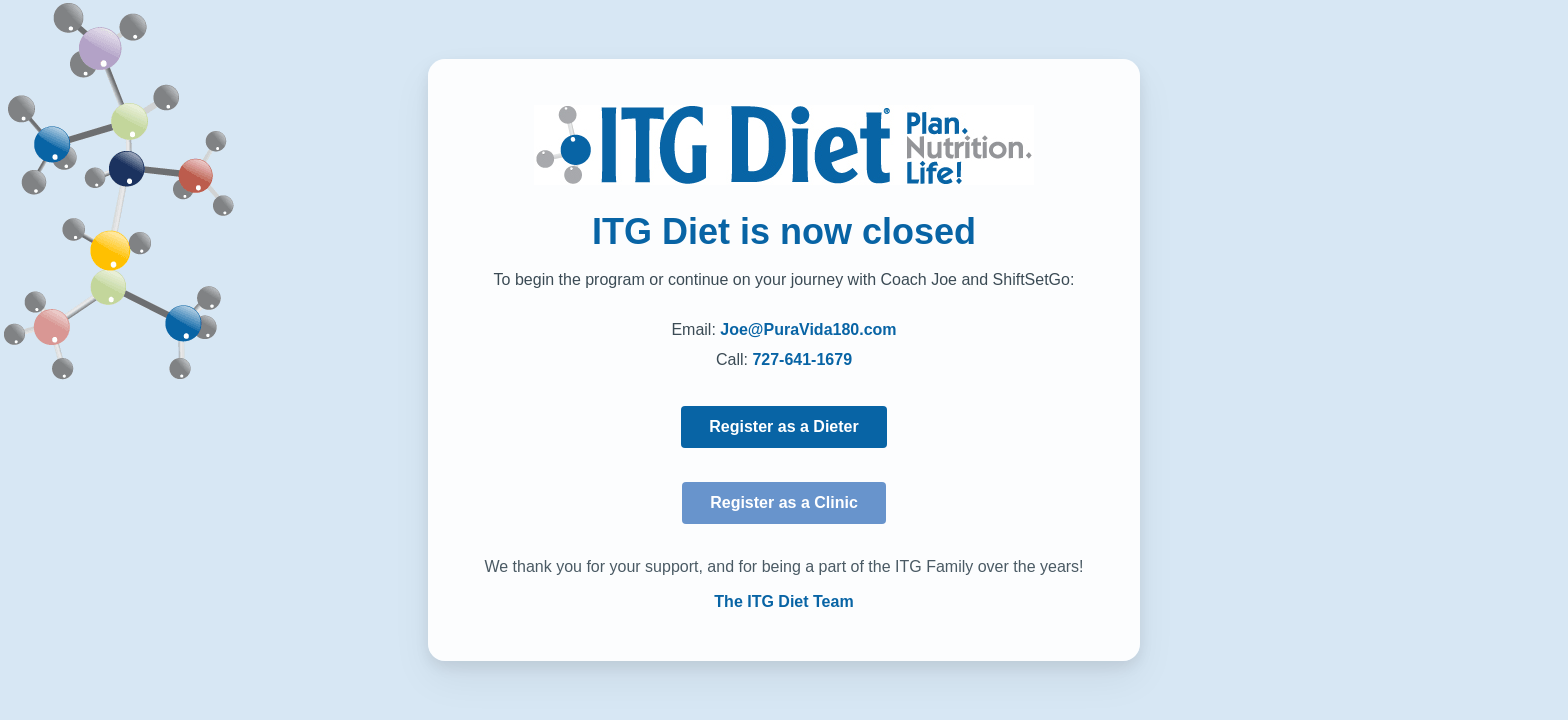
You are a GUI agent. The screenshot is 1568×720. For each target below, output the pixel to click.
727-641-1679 (802, 359)
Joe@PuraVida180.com (808, 329)
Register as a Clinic (784, 502)
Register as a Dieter (783, 426)
